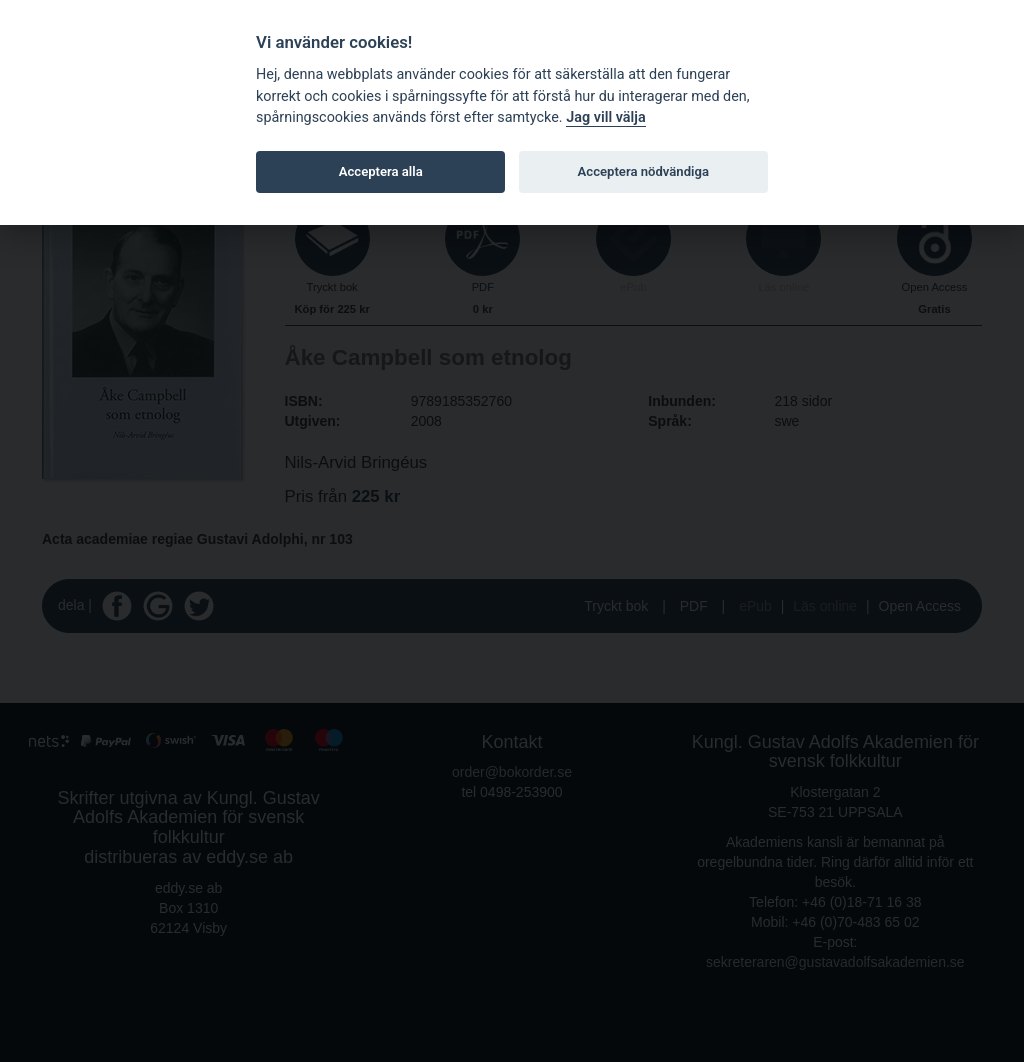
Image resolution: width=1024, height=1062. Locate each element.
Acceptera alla (381, 171)
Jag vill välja (606, 117)
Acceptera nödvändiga (643, 171)
